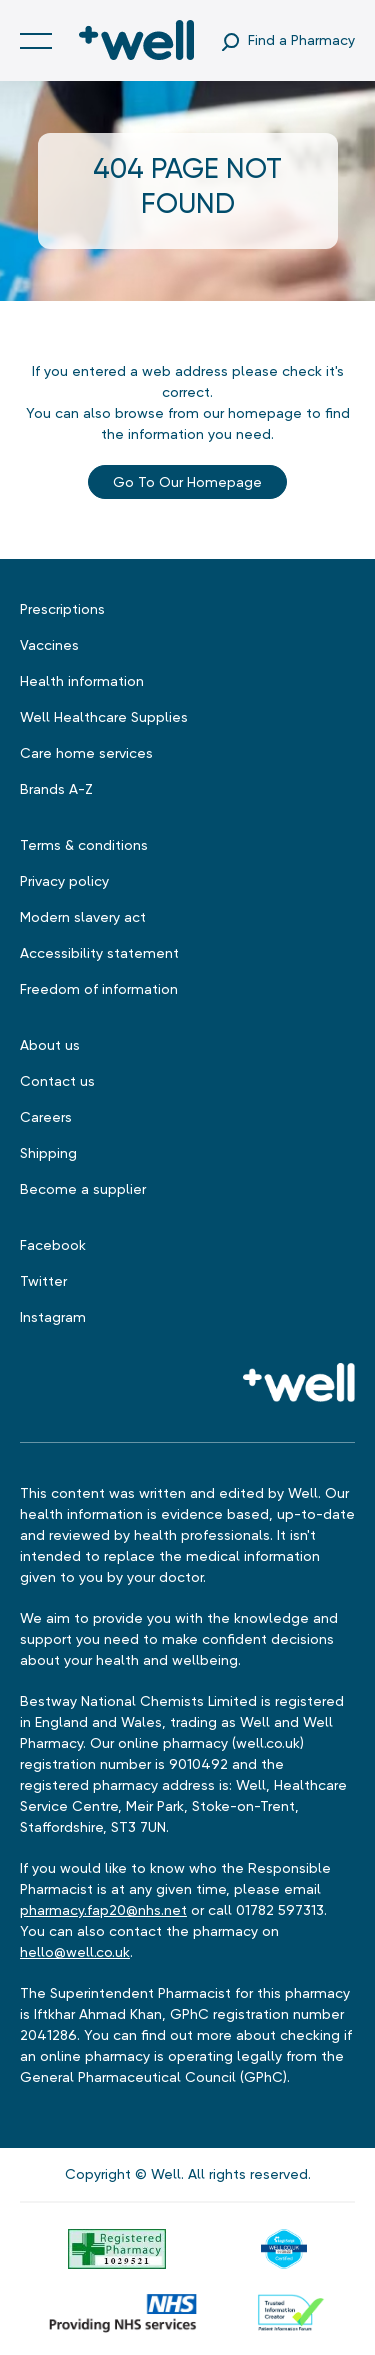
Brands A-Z (56, 789)
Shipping (48, 1153)
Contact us (57, 1081)
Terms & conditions (84, 845)
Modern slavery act (83, 917)
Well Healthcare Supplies (104, 717)
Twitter (43, 1281)
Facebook (53, 1245)
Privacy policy (64, 881)
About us (50, 1045)
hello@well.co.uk (75, 1952)
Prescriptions (62, 609)
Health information (82, 681)
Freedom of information (99, 989)
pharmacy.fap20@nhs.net (103, 1910)
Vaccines (49, 645)
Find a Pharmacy (301, 40)
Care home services (86, 753)
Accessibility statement (99, 953)
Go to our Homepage (187, 482)
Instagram (53, 1317)
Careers (46, 1117)
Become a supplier (83, 1189)
